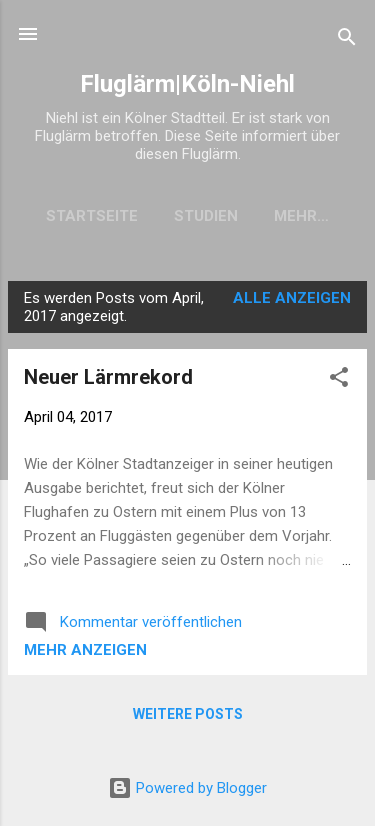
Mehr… (301, 216)
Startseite (92, 216)
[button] (339, 380)
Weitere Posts (188, 714)
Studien (206, 216)
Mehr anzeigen (85, 650)
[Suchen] (347, 40)
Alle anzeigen (292, 298)
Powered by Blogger (187, 788)
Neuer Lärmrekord (108, 377)
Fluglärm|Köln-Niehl (187, 84)
